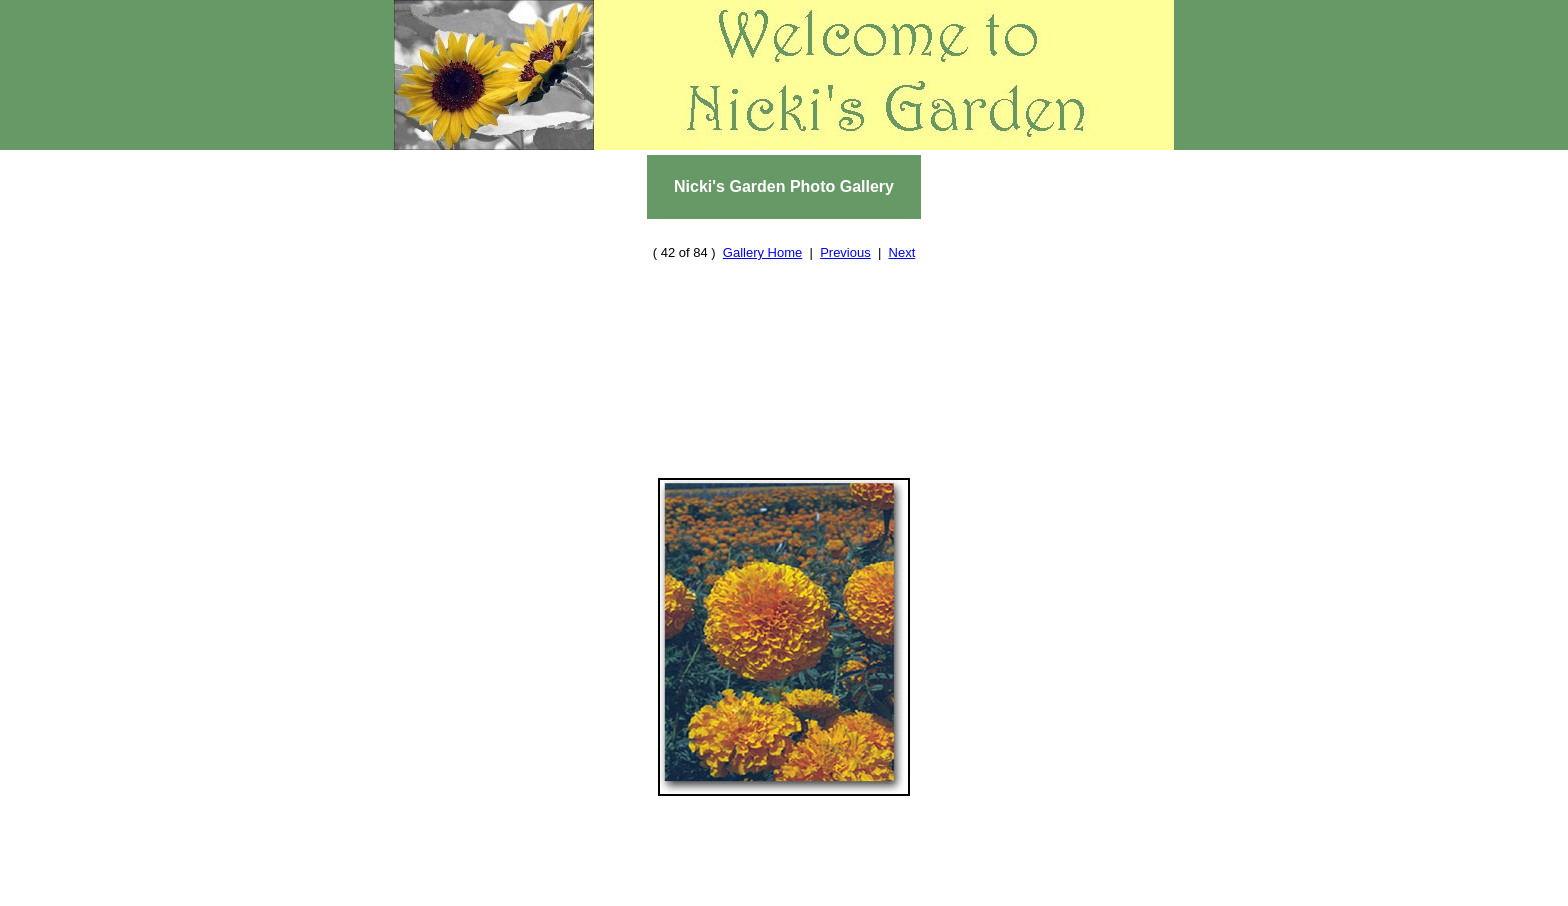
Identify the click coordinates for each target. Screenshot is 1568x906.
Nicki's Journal (948, 896)
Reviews (634, 878)
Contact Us (681, 896)
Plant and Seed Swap (825, 878)
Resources (708, 878)
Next (902, 233)
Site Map (853, 896)
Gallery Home (762, 233)
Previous (845, 233)
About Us (598, 896)
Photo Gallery (960, 878)
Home (575, 878)
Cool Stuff (772, 896)
